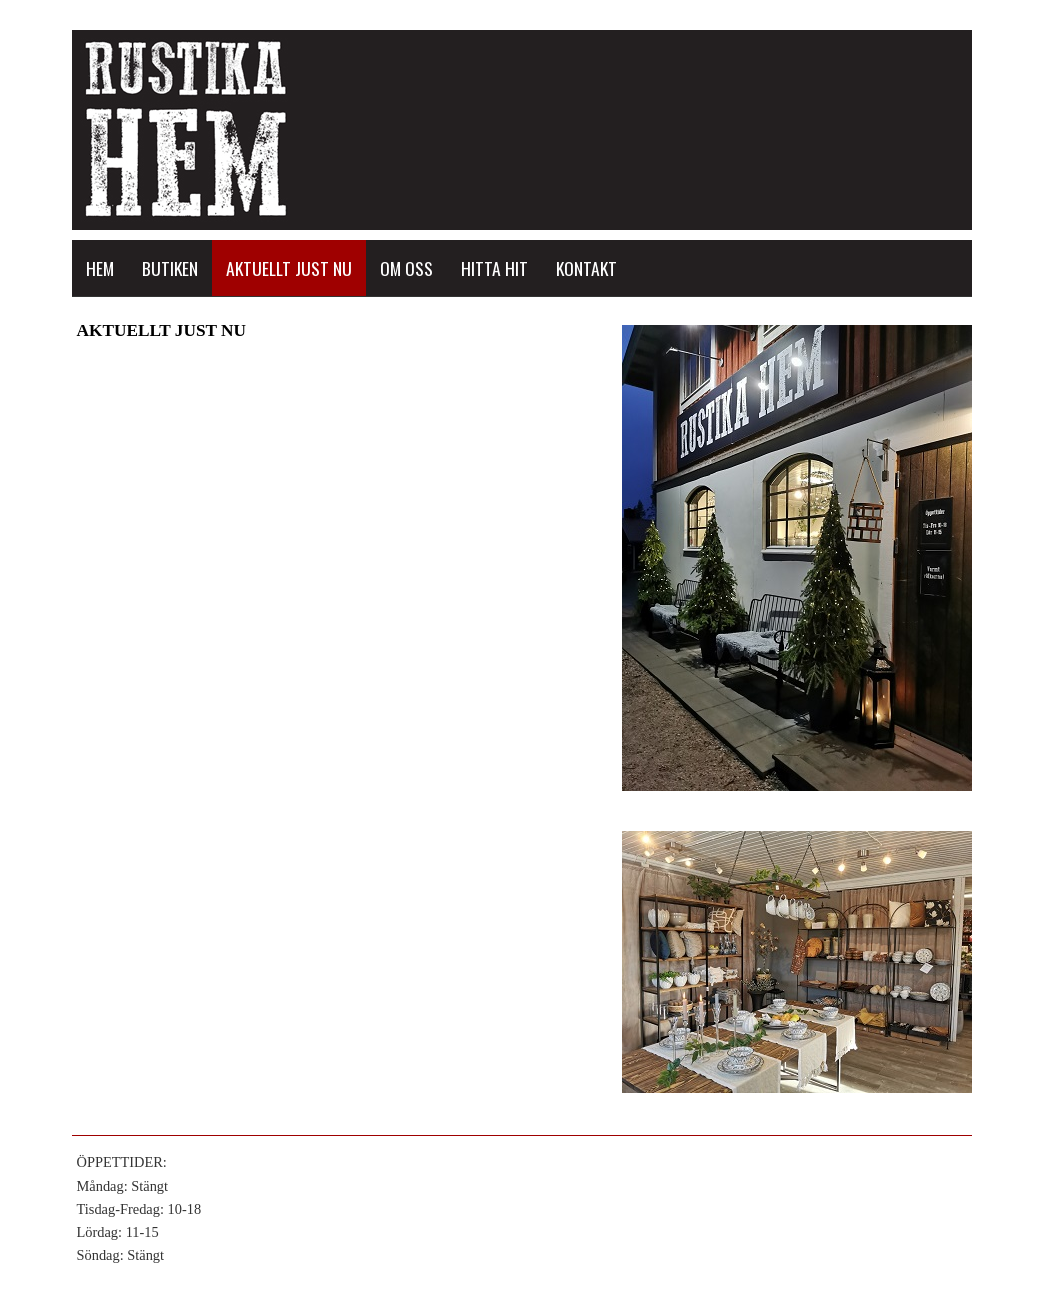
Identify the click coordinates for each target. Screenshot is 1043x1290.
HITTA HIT (494, 268)
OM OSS (406, 268)
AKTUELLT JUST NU (289, 268)
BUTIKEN (170, 268)
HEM (100, 268)
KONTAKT (586, 268)
